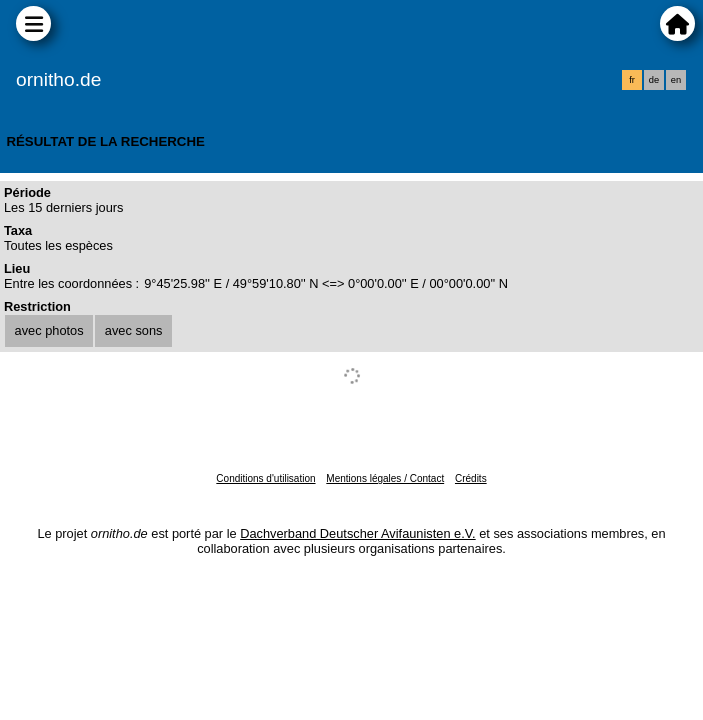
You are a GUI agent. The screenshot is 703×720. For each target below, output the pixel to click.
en (676, 80)
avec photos (49, 330)
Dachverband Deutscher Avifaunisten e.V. (357, 533)
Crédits (471, 478)
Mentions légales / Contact (385, 478)
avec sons (134, 330)
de (654, 80)
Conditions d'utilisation (265, 478)
